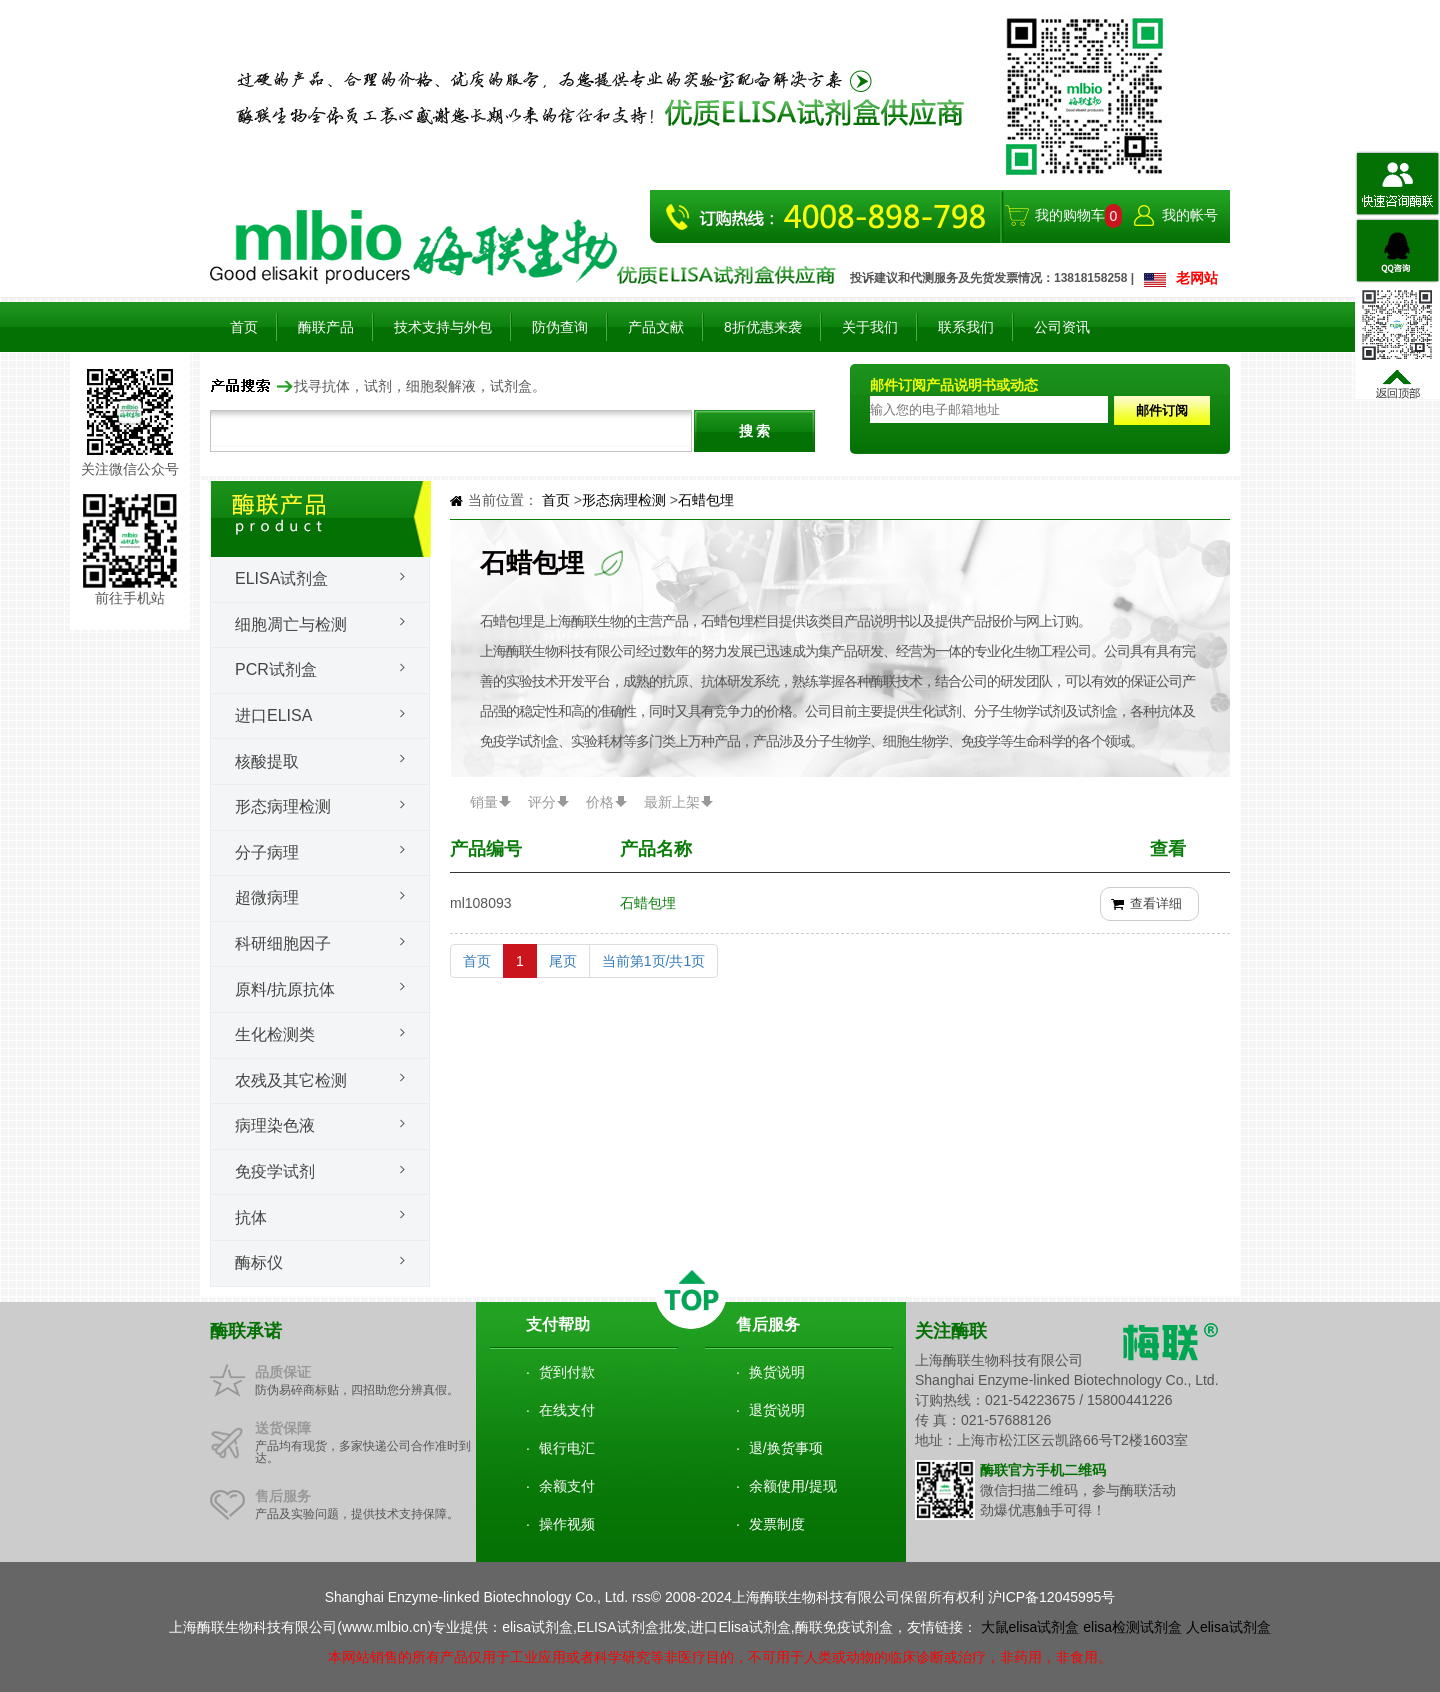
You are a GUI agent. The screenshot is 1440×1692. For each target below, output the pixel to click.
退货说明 (777, 1410)
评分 (542, 802)
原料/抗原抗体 (285, 989)
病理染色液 (275, 1125)
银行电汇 (567, 1448)
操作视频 (567, 1524)
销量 (484, 802)
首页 (244, 327)
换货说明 (777, 1372)
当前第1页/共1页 (653, 961)
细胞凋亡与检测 (291, 624)
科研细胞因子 (283, 943)
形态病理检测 (283, 806)
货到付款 (567, 1372)
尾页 (563, 961)
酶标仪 (259, 1262)
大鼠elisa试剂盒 (1030, 1627)
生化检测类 (275, 1034)
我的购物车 (1070, 215)
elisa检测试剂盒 (1132, 1627)
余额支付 (567, 1486)
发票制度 (777, 1524)
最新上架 (672, 802)
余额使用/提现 (793, 1486)
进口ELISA (273, 715)
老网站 (1197, 278)
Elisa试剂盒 (281, 578)
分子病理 (267, 852)
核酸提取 (267, 761)
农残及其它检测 (291, 1080)
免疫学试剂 (275, 1171)
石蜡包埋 (706, 500)
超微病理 (267, 897)
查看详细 (1156, 903)
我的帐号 (1190, 215)
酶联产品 (326, 327)
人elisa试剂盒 (1228, 1627)
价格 (600, 802)
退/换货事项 (786, 1448)
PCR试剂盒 (276, 669)
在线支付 (567, 1410)
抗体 (251, 1217)
